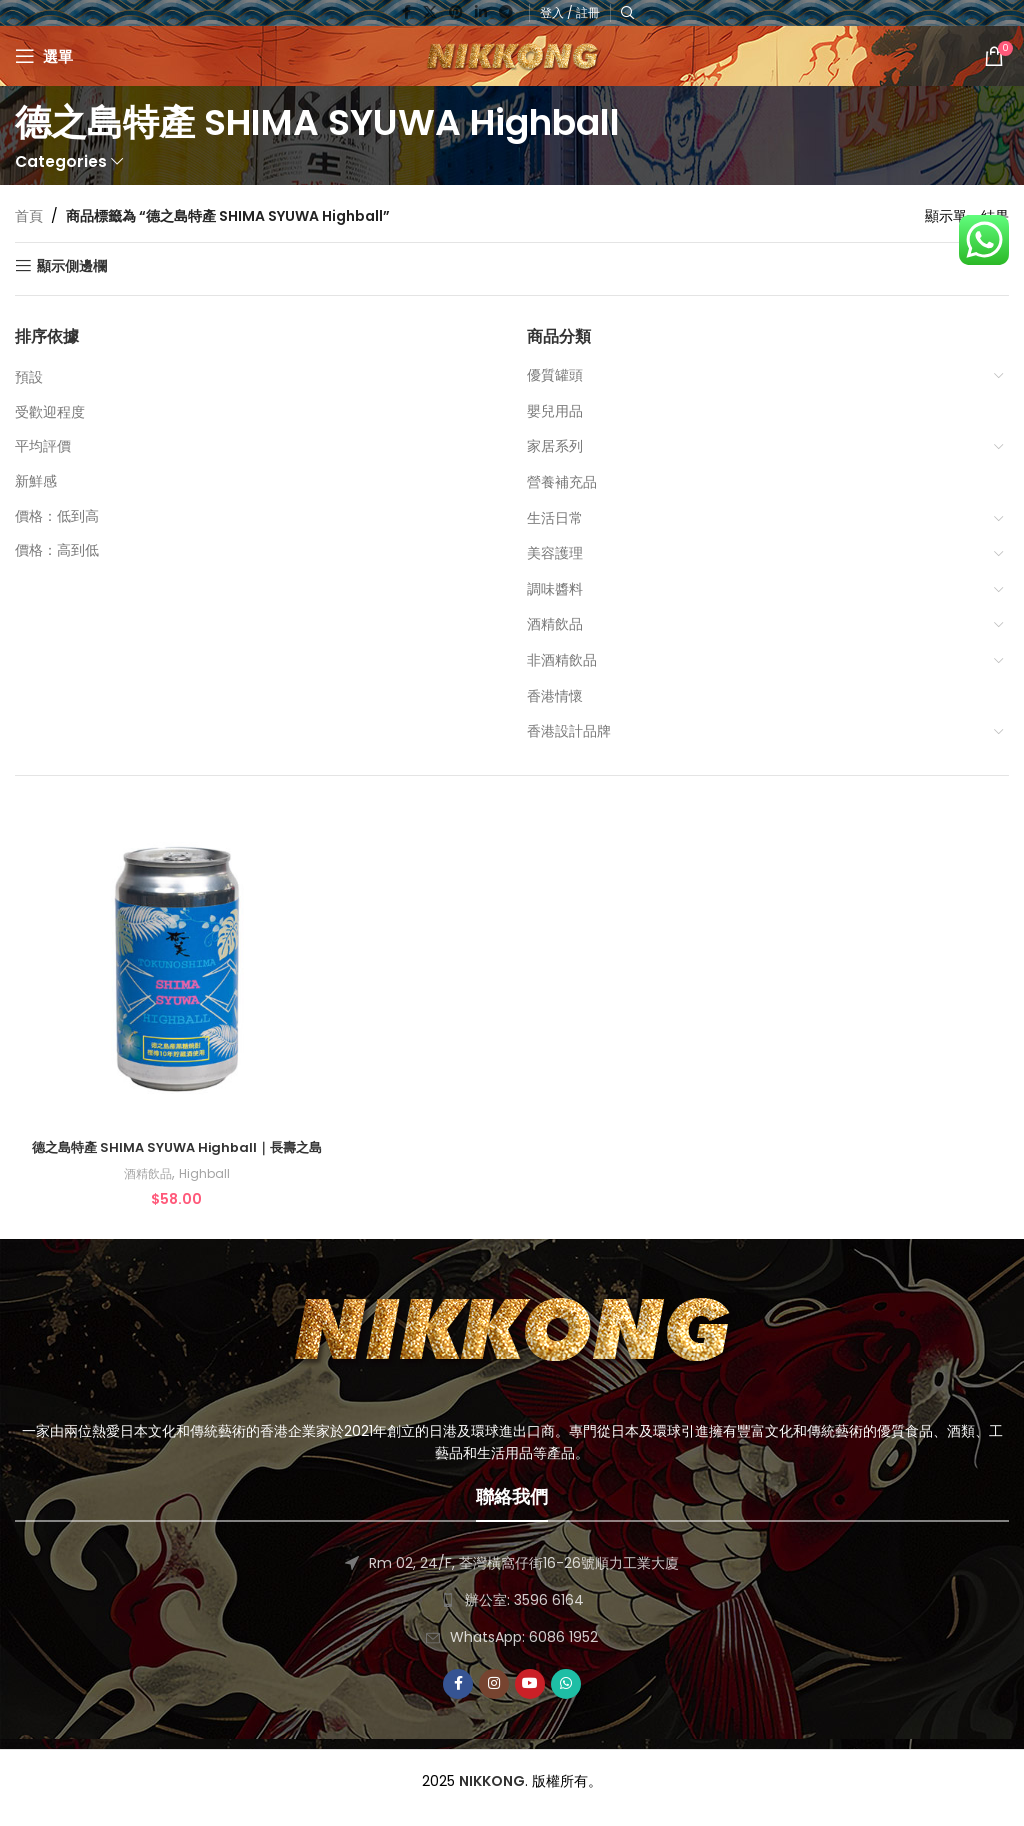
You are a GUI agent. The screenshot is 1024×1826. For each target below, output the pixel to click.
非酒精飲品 (562, 660)
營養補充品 (562, 482)
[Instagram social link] (494, 1698)
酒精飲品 (555, 624)
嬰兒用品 (555, 411)
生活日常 (555, 518)
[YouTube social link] (530, 1698)
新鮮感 (36, 481)
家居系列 (555, 446)
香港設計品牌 (569, 731)
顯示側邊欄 (72, 266)
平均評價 (43, 446)
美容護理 (555, 553)
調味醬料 (555, 589)
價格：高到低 (57, 550)
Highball (203, 1188)
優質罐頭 (555, 375)
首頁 (29, 216)
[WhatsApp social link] (566, 1698)
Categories (61, 161)
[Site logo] (512, 55)
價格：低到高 (57, 516)
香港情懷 (555, 696)
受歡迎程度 (50, 412)
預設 (29, 377)
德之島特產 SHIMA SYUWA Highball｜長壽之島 (174, 1152)
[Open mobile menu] (44, 56)
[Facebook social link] (458, 1698)
